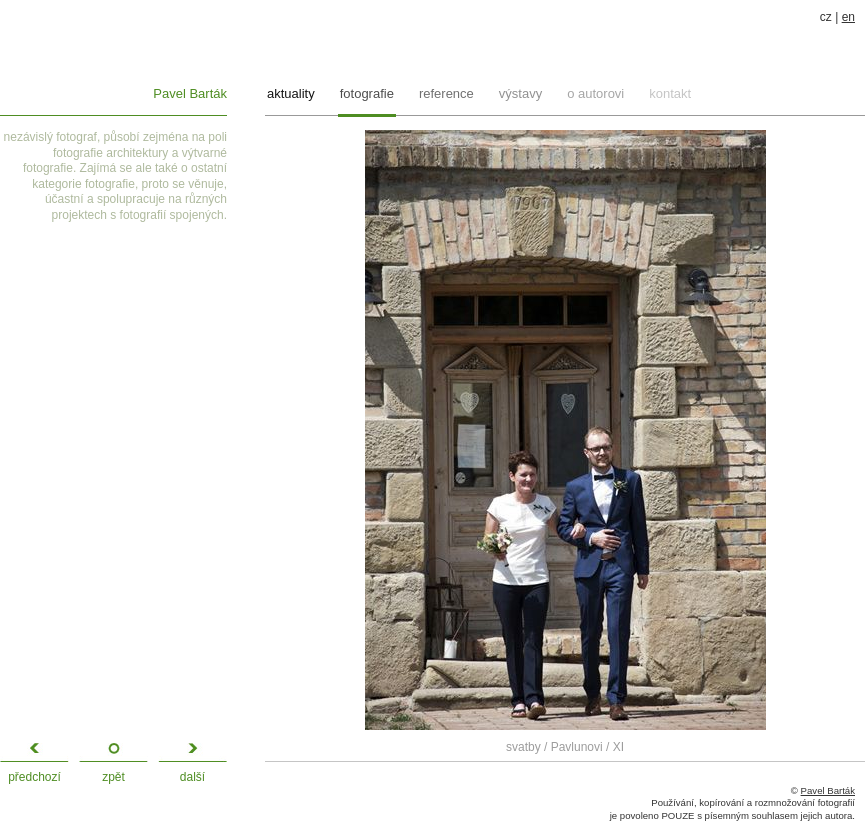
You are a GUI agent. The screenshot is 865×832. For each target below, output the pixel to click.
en (848, 17)
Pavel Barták (190, 93)
